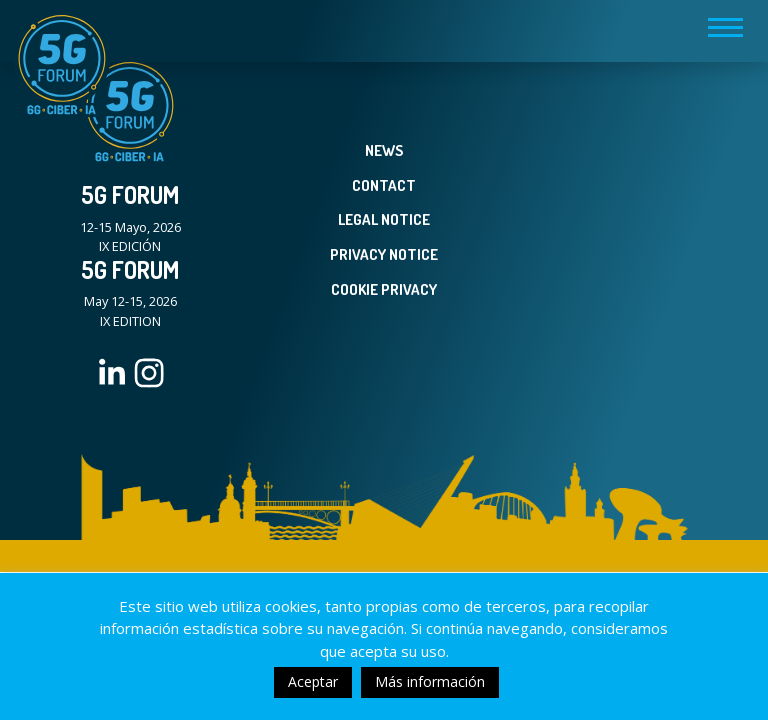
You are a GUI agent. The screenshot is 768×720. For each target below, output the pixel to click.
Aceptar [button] (313, 681)
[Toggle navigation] (725, 27)
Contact (384, 185)
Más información (430, 681)
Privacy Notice (384, 254)
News (384, 150)
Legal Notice (384, 219)
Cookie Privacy (384, 289)
